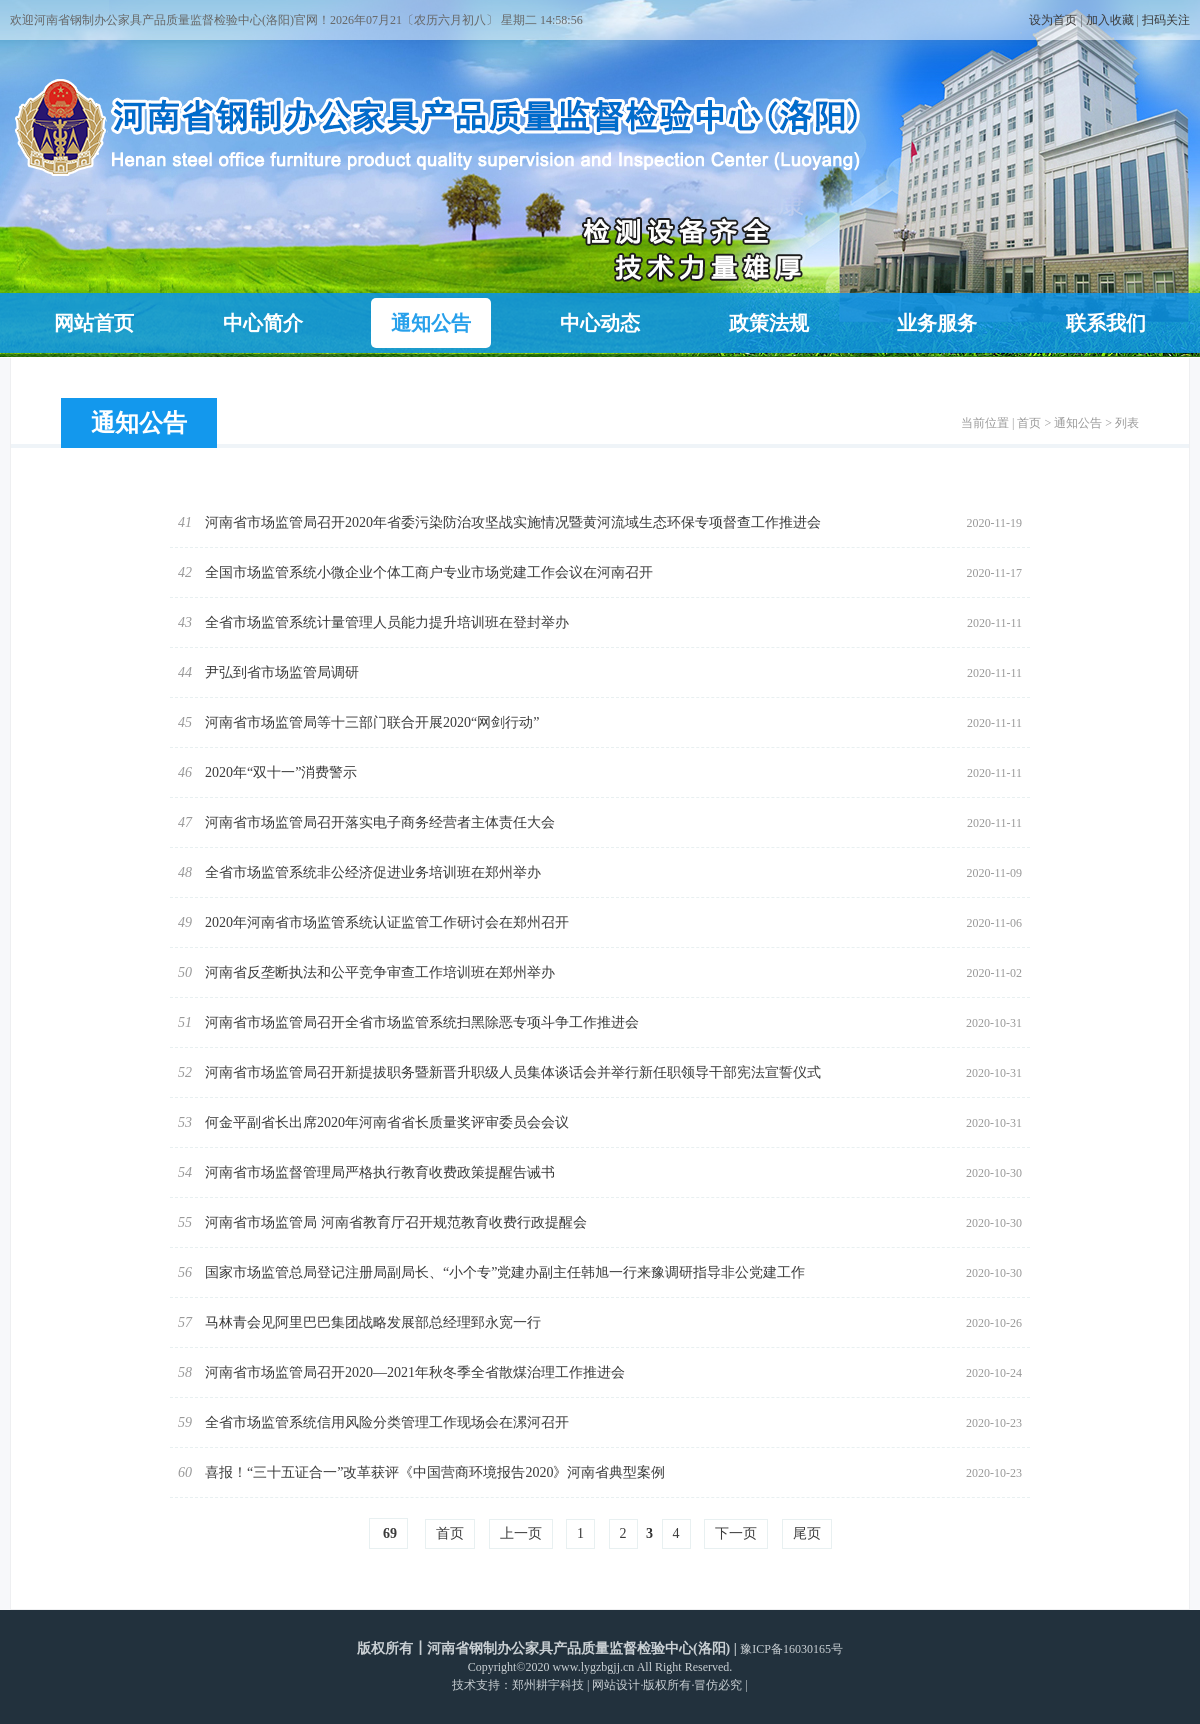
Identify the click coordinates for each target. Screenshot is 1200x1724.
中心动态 (600, 323)
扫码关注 (1166, 20)
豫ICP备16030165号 (791, 1649)
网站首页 (94, 323)
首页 (1029, 423)
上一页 (521, 1533)
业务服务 (937, 323)
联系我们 (1106, 323)
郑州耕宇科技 (548, 1685)
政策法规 (769, 323)
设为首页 (1053, 20)
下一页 (736, 1533)
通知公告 (431, 323)
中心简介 (263, 323)
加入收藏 (1110, 20)
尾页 (807, 1533)
